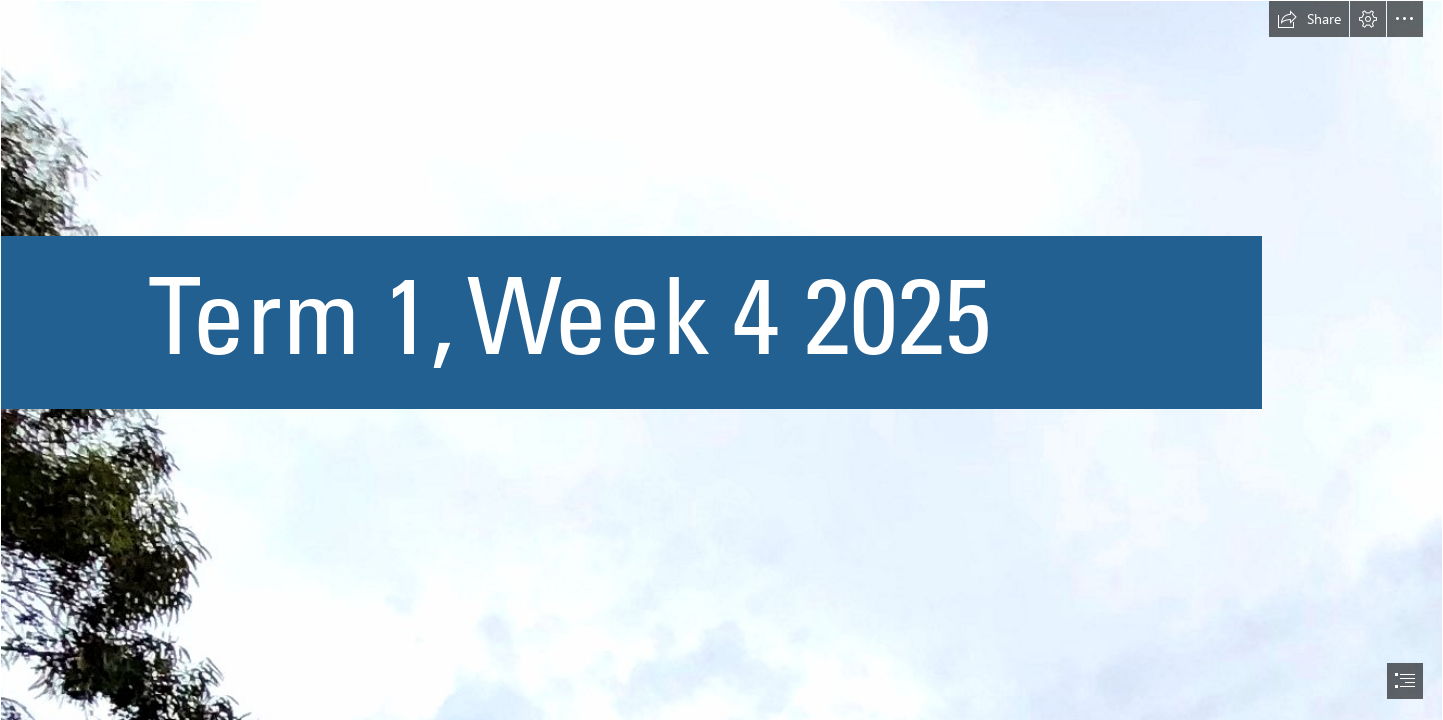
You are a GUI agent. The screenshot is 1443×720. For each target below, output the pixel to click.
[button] (1309, 19)
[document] (721, 360)
